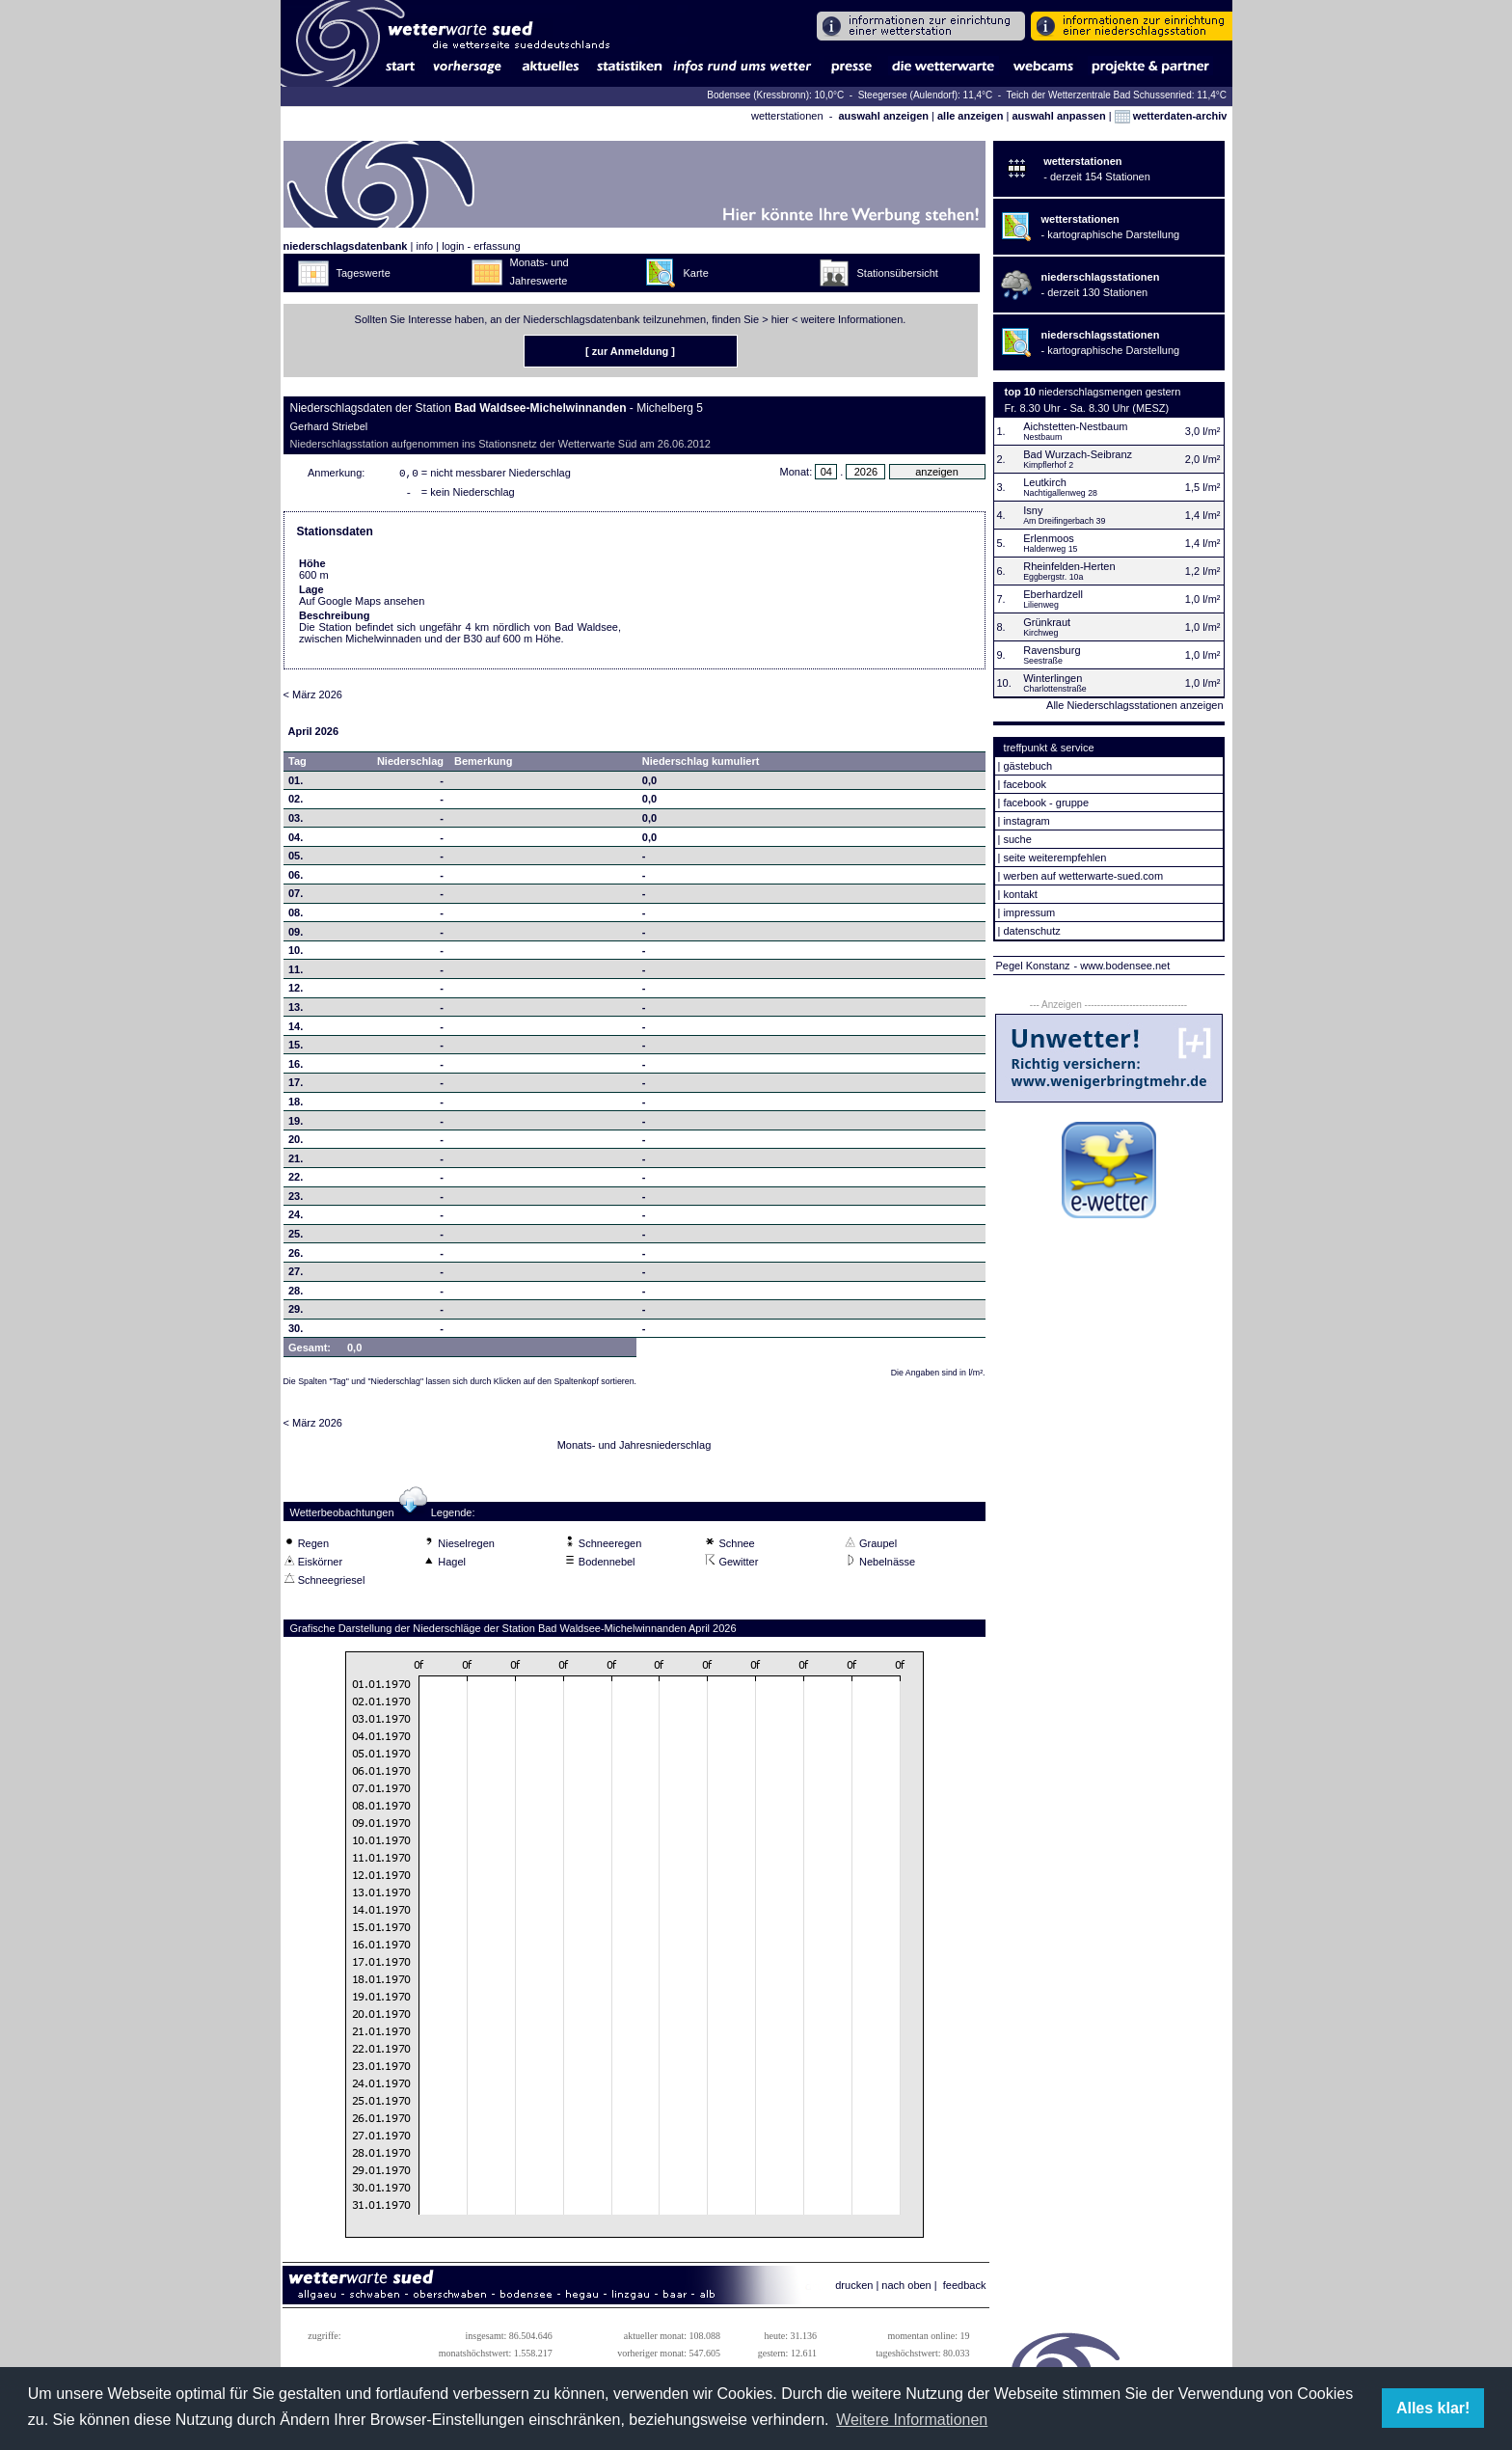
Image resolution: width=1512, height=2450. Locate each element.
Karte (696, 273)
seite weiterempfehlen (1054, 857)
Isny (1032, 510)
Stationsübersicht (897, 273)
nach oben (906, 2289)
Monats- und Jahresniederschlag (634, 1449)
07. (295, 897)
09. (295, 935)
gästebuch (1027, 766)
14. (295, 1030)
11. (295, 973)
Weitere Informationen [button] (911, 2419)
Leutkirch (1044, 482)
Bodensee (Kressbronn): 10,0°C (777, 95)
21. (295, 1162)
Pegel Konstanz (1033, 965)
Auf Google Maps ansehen (361, 605)
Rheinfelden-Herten (1069, 566)
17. (295, 1086)
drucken (854, 2289)
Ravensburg (1051, 650)
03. (295, 822)
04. (295, 841)
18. (295, 1105)
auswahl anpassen (1058, 116)
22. (295, 1180)
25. (295, 1237)
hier (780, 319)
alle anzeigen (970, 116)
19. (295, 1124)
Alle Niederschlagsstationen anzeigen (1134, 705)
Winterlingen (1052, 678)
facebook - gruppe (1046, 802)
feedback (964, 2289)
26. (295, 1257)
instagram (1026, 821)
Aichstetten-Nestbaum (1075, 426)
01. (295, 784)
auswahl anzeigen (883, 116)
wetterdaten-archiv (1171, 116)
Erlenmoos (1048, 538)
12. (295, 991)
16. (295, 1068)
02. (295, 802)
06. (295, 879)
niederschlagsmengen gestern (1109, 391)
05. (295, 859)
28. (295, 1294)
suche (1017, 839)
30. (295, 1332)
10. (295, 954)
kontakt (1020, 894)
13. (295, 1011)
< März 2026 (313, 698)
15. (295, 1048)
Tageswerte (364, 273)
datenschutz (1031, 931)
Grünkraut (1046, 622)
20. (295, 1143)
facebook (1024, 784)
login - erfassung (481, 246)
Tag (297, 765)
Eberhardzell (1053, 594)
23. (295, 1200)
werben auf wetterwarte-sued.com (1083, 876)
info (424, 246)
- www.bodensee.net (1122, 965)
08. (295, 916)
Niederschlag (410, 765)
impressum (1029, 912)
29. (295, 1313)
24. (295, 1218)
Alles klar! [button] (1433, 2408)
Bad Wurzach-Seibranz (1077, 454)
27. (295, 1275)
